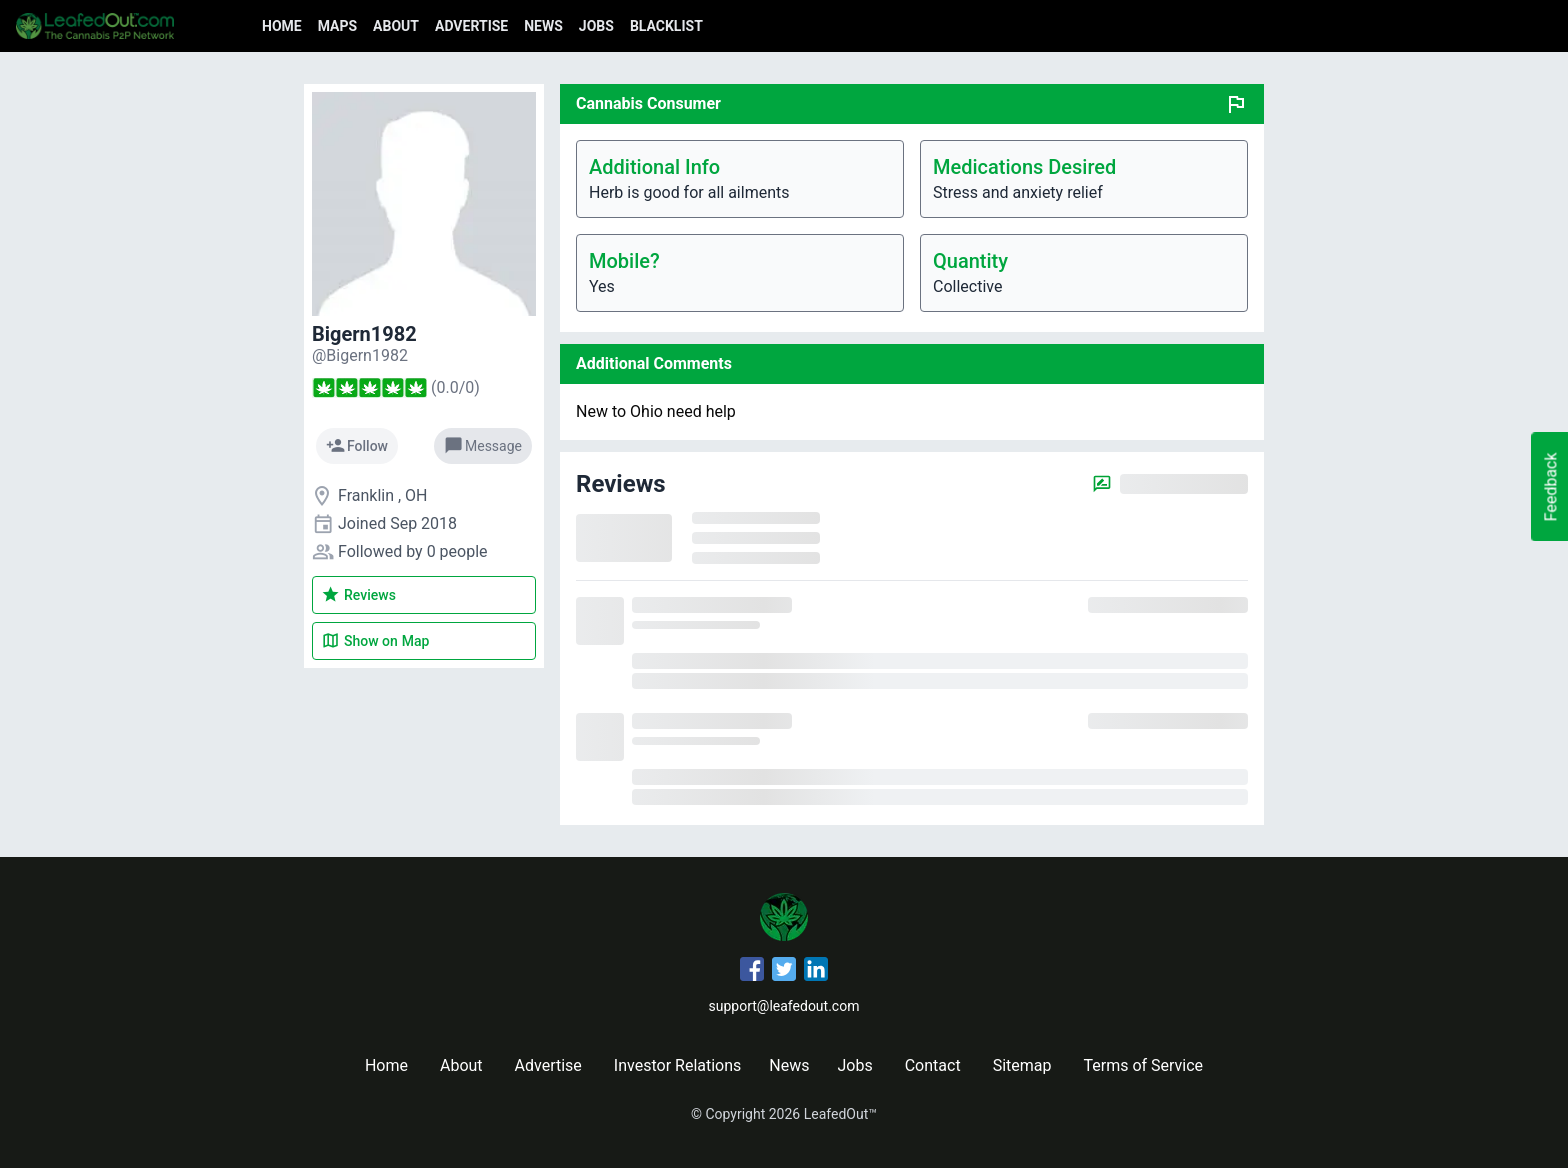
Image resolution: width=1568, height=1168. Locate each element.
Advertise (471, 26)
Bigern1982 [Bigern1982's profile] (364, 334)
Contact (933, 1065)
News (543, 26)
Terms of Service (1143, 1065)
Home (282, 26)
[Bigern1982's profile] (360, 355)
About (396, 26)
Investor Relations (677, 1065)
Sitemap (1022, 1065)
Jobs (596, 26)
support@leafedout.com (784, 1006)
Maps (337, 26)
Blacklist (666, 26)
